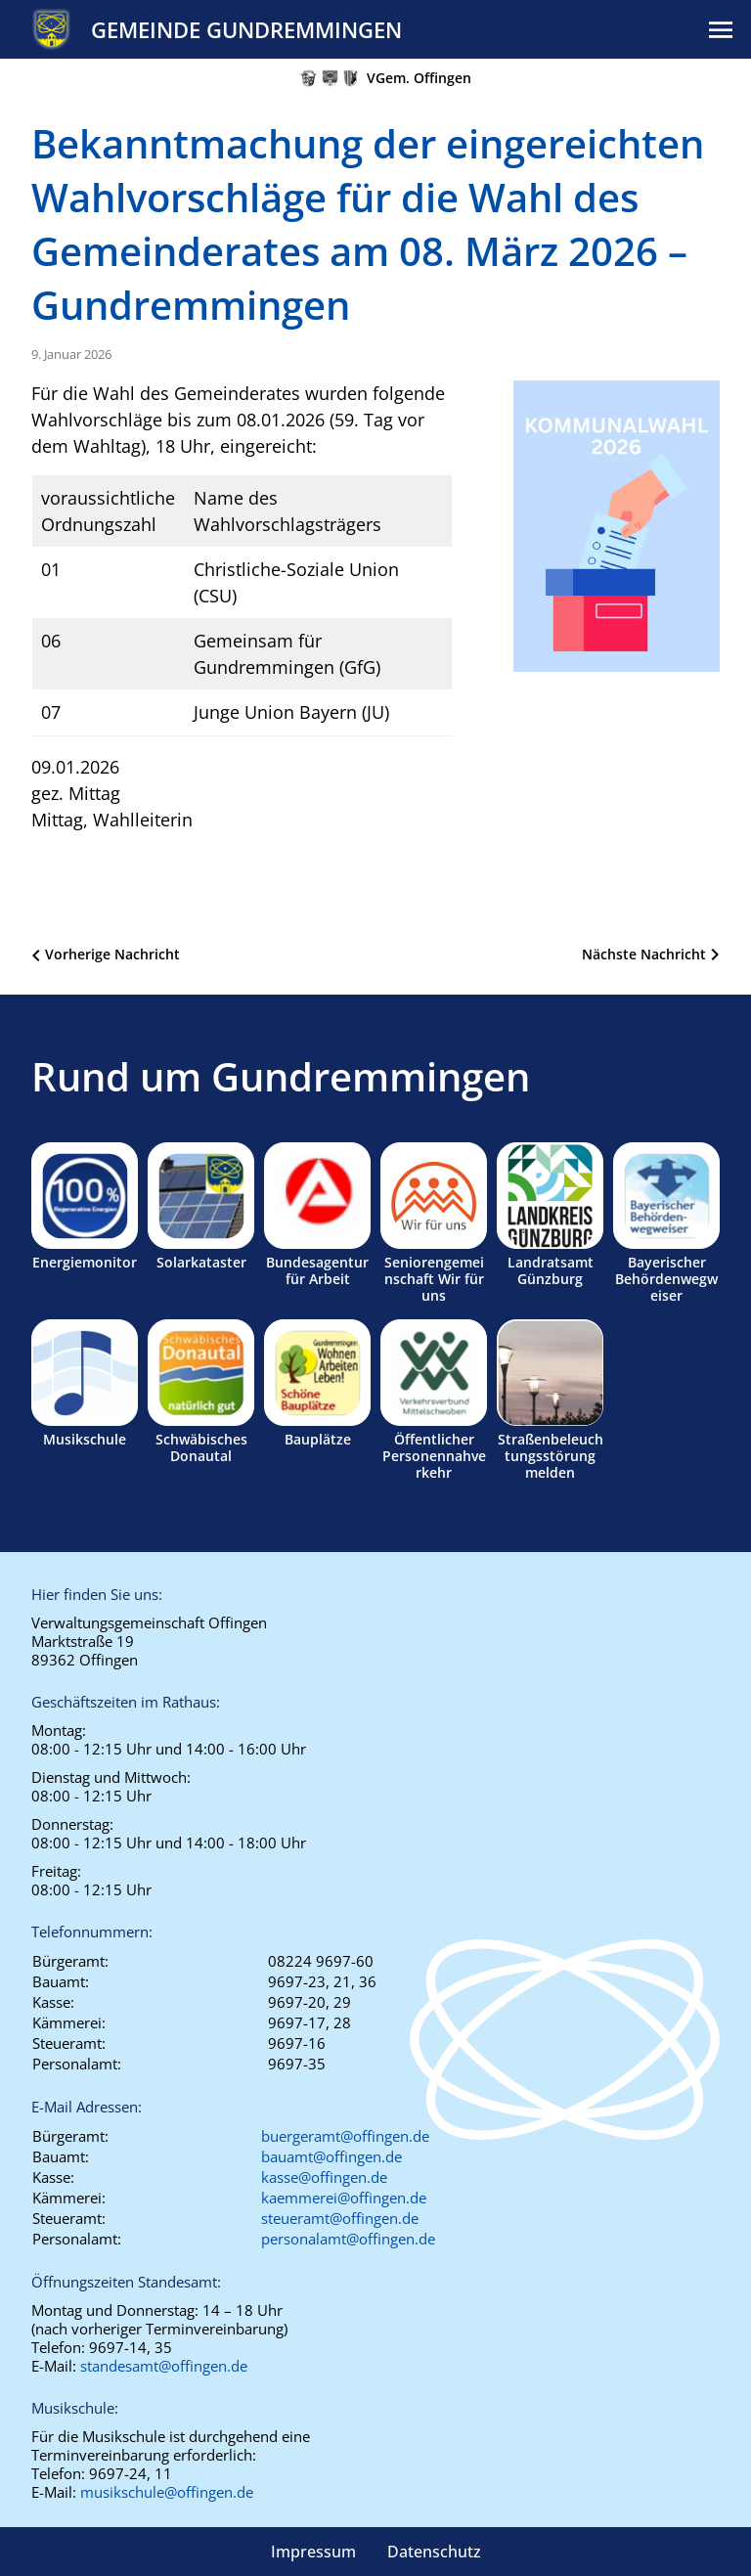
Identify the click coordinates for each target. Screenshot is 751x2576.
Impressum (313, 2551)
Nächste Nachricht (644, 954)
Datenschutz (434, 2551)
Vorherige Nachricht (112, 954)
